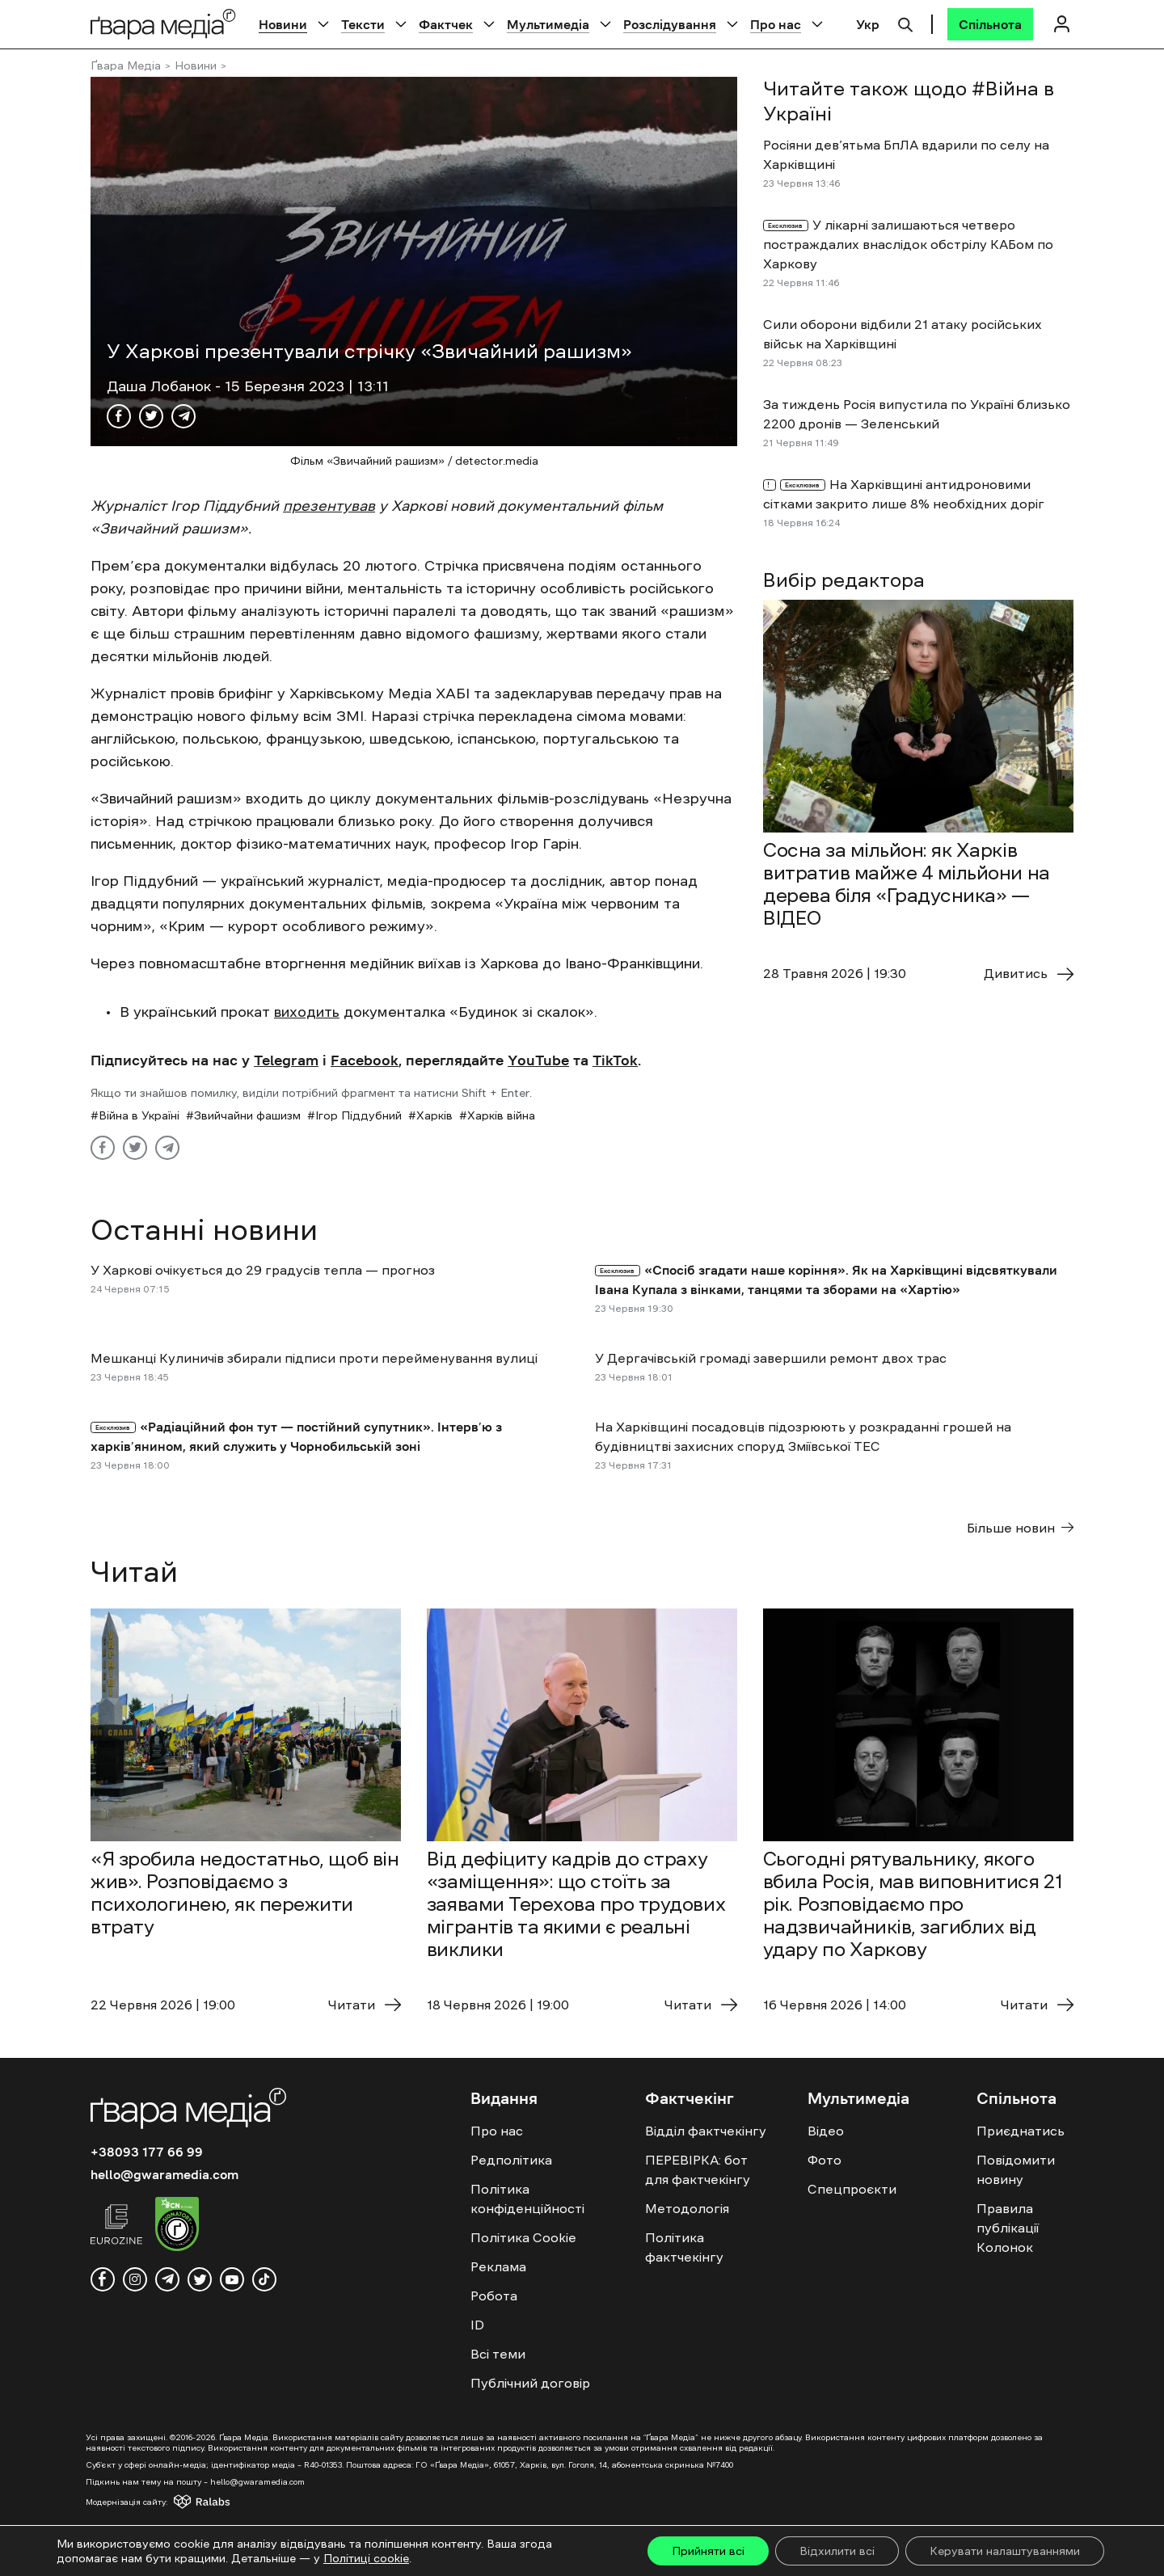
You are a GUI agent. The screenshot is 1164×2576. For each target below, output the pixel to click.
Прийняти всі (708, 2551)
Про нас (775, 24)
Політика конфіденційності (527, 2198)
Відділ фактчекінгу (705, 2130)
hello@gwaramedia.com (164, 2174)
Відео (826, 2130)
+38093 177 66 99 (147, 2151)
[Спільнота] (990, 24)
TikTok (615, 1060)
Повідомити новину (1015, 2169)
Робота (493, 2295)
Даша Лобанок (161, 386)
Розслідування (669, 24)
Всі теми (497, 2353)
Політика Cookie (523, 2237)
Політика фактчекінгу (684, 2247)
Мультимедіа (548, 24)
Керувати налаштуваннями (1005, 2551)
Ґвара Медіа (126, 65)
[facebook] (103, 2279)
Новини (283, 24)
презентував (329, 506)
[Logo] (163, 24)
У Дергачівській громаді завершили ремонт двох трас (771, 1357)
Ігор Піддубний (358, 1115)
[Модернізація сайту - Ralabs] (172, 2501)
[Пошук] (905, 22)
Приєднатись (1020, 2130)
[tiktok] (264, 2279)
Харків (434, 1115)
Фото (824, 2159)
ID (477, 2324)
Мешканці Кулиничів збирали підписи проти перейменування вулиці (314, 1357)
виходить (307, 1012)
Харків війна (501, 1115)
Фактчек (446, 24)
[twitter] (200, 2279)
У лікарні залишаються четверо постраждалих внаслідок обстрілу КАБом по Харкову (908, 244)
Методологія (687, 2208)
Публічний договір (530, 2382)
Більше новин (1020, 1527)
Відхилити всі (837, 2551)
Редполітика (511, 2159)
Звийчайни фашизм (247, 1115)
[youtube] (232, 2279)
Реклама (498, 2266)
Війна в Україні (139, 1115)
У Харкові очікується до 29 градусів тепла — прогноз (263, 1269)
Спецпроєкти (852, 2188)
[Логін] (1061, 24)
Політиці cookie (366, 2558)
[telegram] (167, 2279)
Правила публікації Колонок (1007, 2227)
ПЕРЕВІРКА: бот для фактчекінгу (697, 2169)
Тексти (363, 24)
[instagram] (135, 2279)
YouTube (538, 1060)
